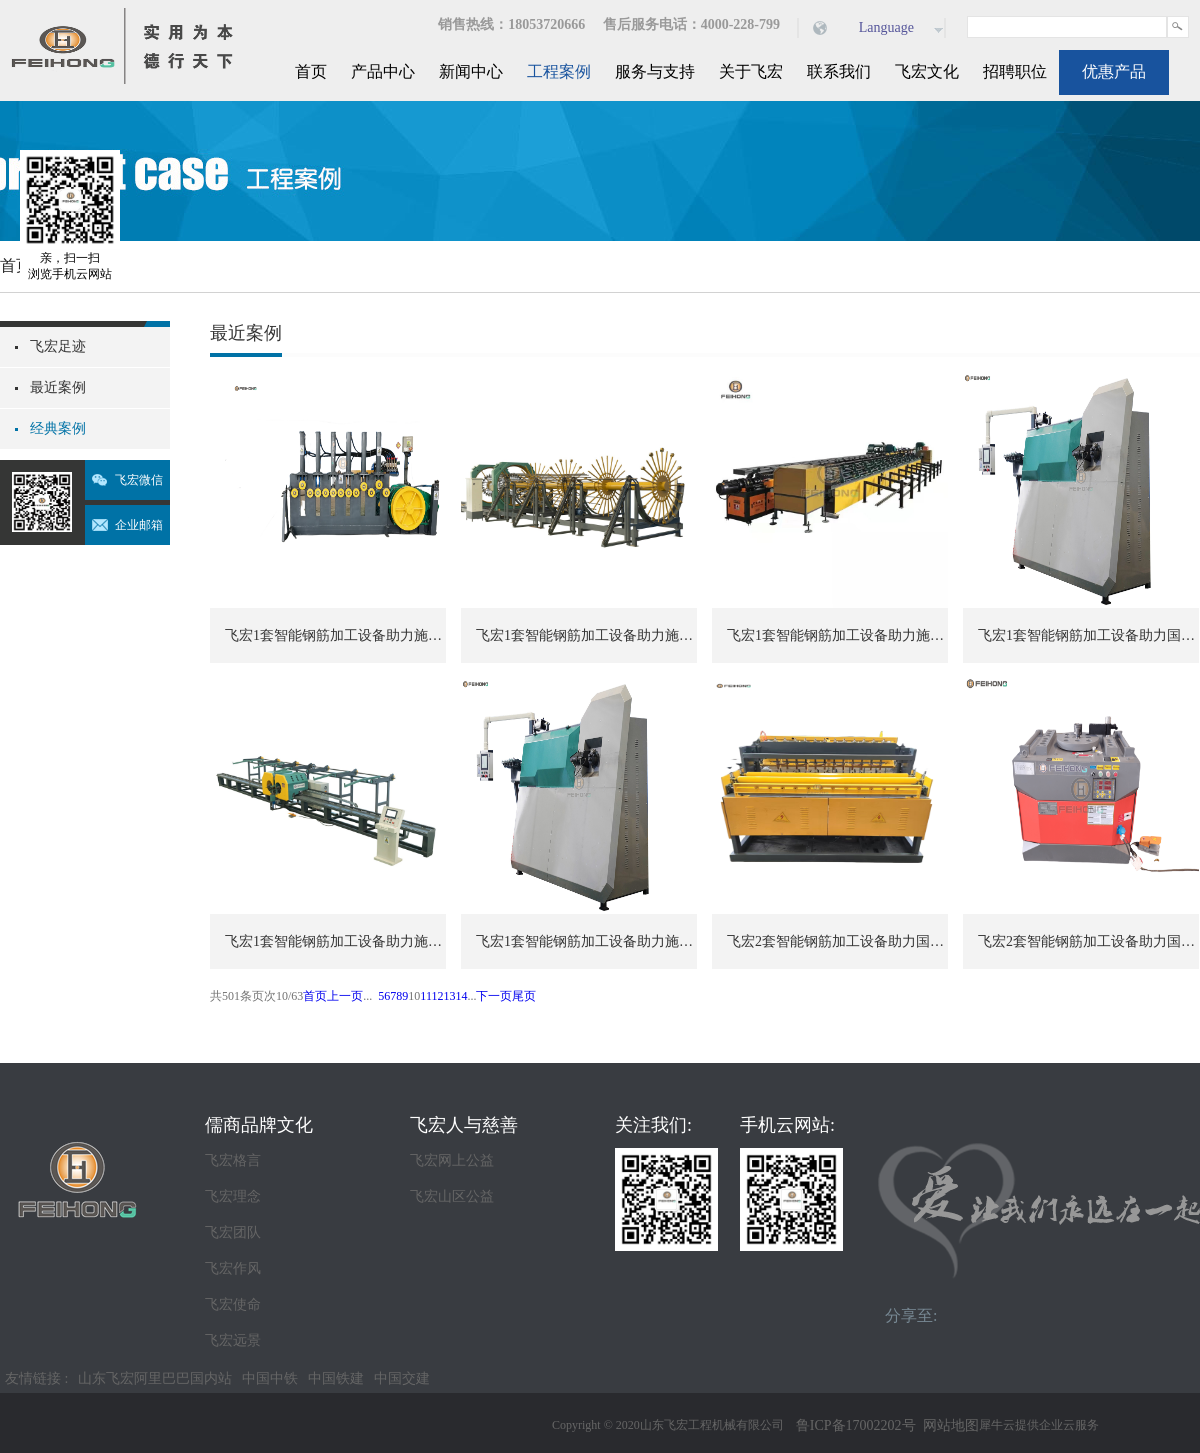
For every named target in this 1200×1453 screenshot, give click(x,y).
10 (414, 996)
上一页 (345, 996)
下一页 (494, 996)
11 (425, 996)
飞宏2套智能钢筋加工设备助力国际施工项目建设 (837, 941)
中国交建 (402, 1378)
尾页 (524, 996)
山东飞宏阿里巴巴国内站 (155, 1378)
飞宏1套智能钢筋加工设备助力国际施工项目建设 (1088, 635)
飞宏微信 (139, 480)
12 (437, 996)
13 (449, 996)
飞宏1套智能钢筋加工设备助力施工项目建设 (335, 635)
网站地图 (947, 1425)
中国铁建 (336, 1378)
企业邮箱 (139, 525)
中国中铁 (270, 1378)
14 (461, 996)
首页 (311, 71)
